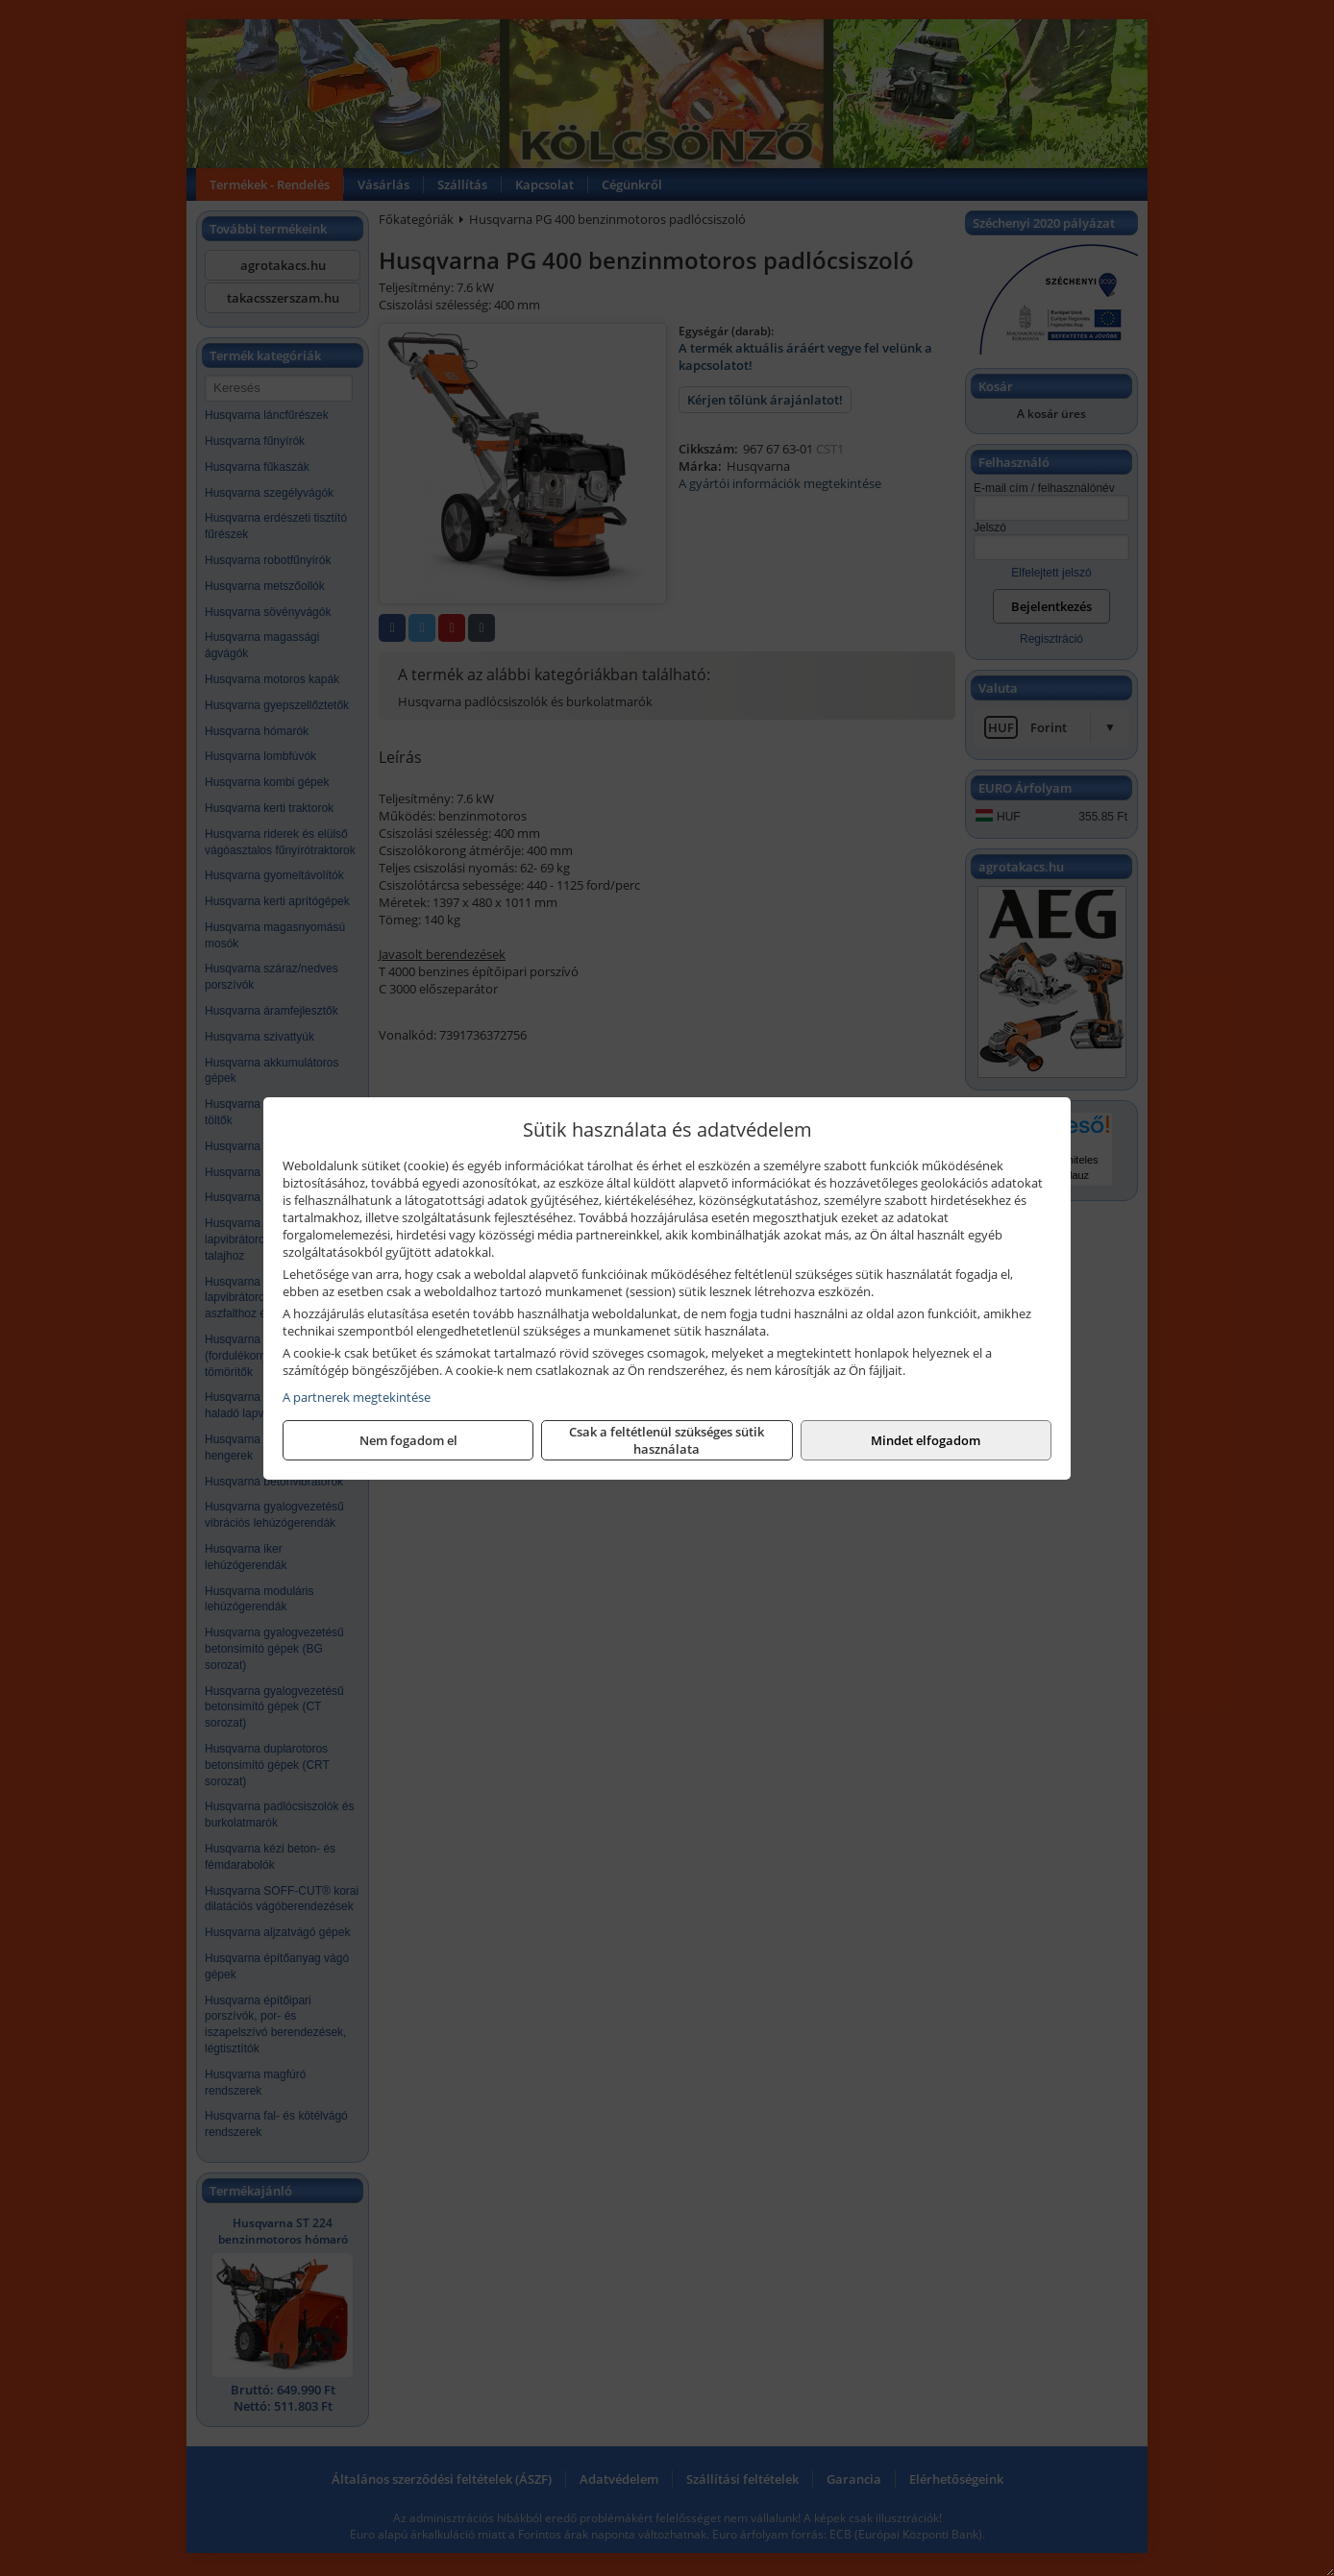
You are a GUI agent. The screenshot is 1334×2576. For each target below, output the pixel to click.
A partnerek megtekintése (357, 1397)
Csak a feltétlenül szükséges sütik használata (666, 1440)
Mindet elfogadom (925, 1440)
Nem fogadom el (408, 1440)
